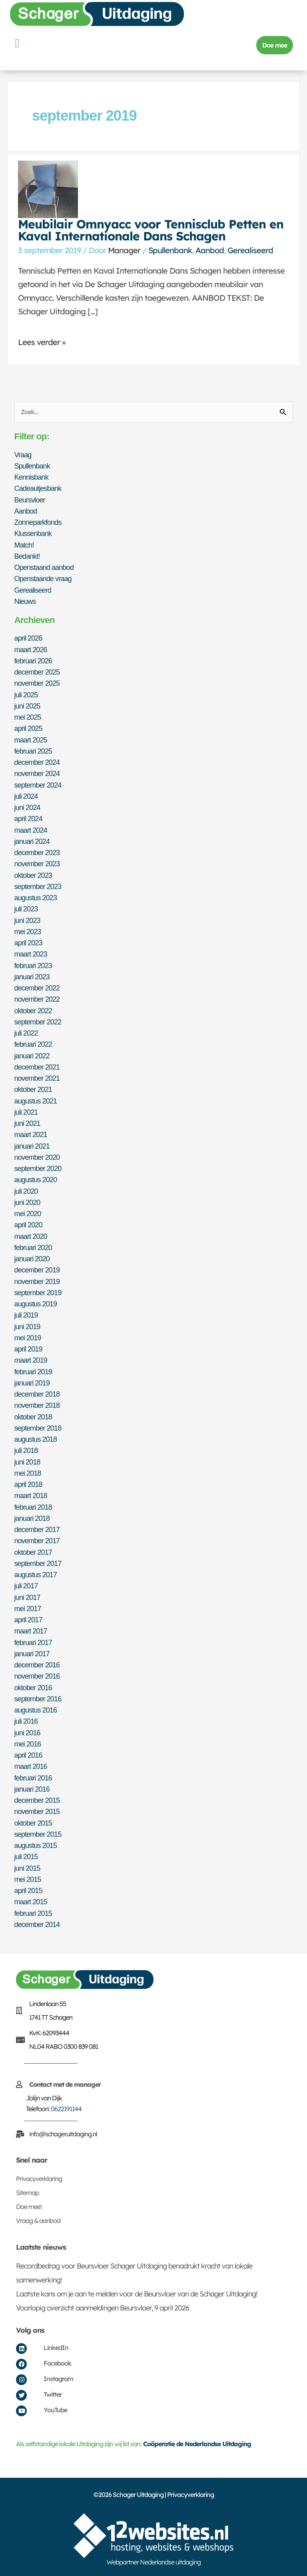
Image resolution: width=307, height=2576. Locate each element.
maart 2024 (30, 830)
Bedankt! (27, 556)
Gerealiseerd (250, 250)
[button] (17, 43)
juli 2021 (26, 1112)
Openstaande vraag (43, 578)
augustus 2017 (35, 1574)
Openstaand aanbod (44, 567)
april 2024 (28, 818)
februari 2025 (33, 751)
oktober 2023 (33, 875)
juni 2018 (27, 1462)
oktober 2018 (33, 1417)
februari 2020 (33, 1247)
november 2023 (37, 863)
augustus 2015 (35, 1845)
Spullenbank (170, 250)
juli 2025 (26, 695)
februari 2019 (33, 1371)
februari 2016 (33, 1778)
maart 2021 (30, 1134)
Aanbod (209, 250)
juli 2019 (26, 1315)
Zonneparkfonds (38, 522)
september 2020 (38, 1168)
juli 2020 (26, 1191)
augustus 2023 (35, 897)
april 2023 (28, 943)
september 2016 (38, 1699)
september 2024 (38, 785)
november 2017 (37, 1540)
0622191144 (66, 2109)
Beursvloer (29, 500)
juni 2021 (27, 1123)
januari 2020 (32, 1258)
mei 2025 (27, 717)
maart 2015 (30, 1901)
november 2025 (37, 683)
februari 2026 (33, 661)
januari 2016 (32, 1789)
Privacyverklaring (39, 2179)
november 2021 (37, 1078)
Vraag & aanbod (38, 2221)
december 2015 (37, 1800)
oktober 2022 (33, 1010)
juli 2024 (26, 796)
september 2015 (38, 1834)
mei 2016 (27, 1744)
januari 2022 (32, 1056)
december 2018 (37, 1394)
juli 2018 (26, 1450)
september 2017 (38, 1563)
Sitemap (27, 2193)
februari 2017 (33, 1642)
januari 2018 (32, 1518)
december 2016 (37, 1665)
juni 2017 (27, 1597)
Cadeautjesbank (38, 488)
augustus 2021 (35, 1101)
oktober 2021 (33, 1089)
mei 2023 (27, 931)
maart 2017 (30, 1631)
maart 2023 (30, 954)
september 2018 (38, 1428)
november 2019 (37, 1281)
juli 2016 (26, 1721)
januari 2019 (32, 1383)
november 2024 (37, 773)
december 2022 (37, 988)
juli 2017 (26, 1586)
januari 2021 (32, 1146)
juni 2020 (27, 1202)
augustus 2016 (35, 1710)
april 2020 (28, 1225)
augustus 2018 (35, 1439)
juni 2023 (27, 920)
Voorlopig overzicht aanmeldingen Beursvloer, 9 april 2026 (102, 2307)
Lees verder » (42, 342)
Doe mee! (29, 2207)
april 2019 (28, 1349)
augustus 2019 (35, 1304)
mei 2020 (27, 1213)
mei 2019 (27, 1338)
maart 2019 (30, 1360)
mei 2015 (27, 1879)
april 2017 (28, 1619)
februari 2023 (33, 965)
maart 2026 (30, 649)
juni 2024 (27, 807)
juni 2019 (27, 1326)
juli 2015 (26, 1856)
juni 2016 (27, 1733)
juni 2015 (27, 1868)
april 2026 (28, 638)
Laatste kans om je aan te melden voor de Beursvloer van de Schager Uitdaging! (136, 2293)
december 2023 (37, 852)
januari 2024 (32, 841)
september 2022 (38, 1022)
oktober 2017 (33, 1552)
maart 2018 (30, 1495)
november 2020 (37, 1157)
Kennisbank (31, 477)
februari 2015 (33, 1913)
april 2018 (28, 1484)
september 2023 (38, 886)
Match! (24, 545)
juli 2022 (26, 1033)
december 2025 (37, 672)
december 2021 (37, 1067)
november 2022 (37, 999)
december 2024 (37, 762)
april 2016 (28, 1755)
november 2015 (37, 1811)
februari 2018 (33, 1507)
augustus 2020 (35, 1179)
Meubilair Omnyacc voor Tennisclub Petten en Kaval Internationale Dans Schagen (150, 230)
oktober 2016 (33, 1687)
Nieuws (25, 601)
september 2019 (38, 1292)
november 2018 (37, 1405)
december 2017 (37, 1529)
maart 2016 (30, 1766)
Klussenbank (33, 533)
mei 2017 (27, 1608)
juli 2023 (26, 909)
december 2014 (37, 1924)
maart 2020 (30, 1236)
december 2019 (37, 1270)
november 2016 (37, 1676)
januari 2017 (32, 1653)
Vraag (23, 455)
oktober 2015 (33, 1823)
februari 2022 (33, 1044)
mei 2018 (27, 1473)
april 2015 (28, 1890)
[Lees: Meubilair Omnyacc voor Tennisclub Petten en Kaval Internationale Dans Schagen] (48, 189)
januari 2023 (32, 976)
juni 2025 (27, 706)
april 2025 (28, 728)
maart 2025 (30, 740)
